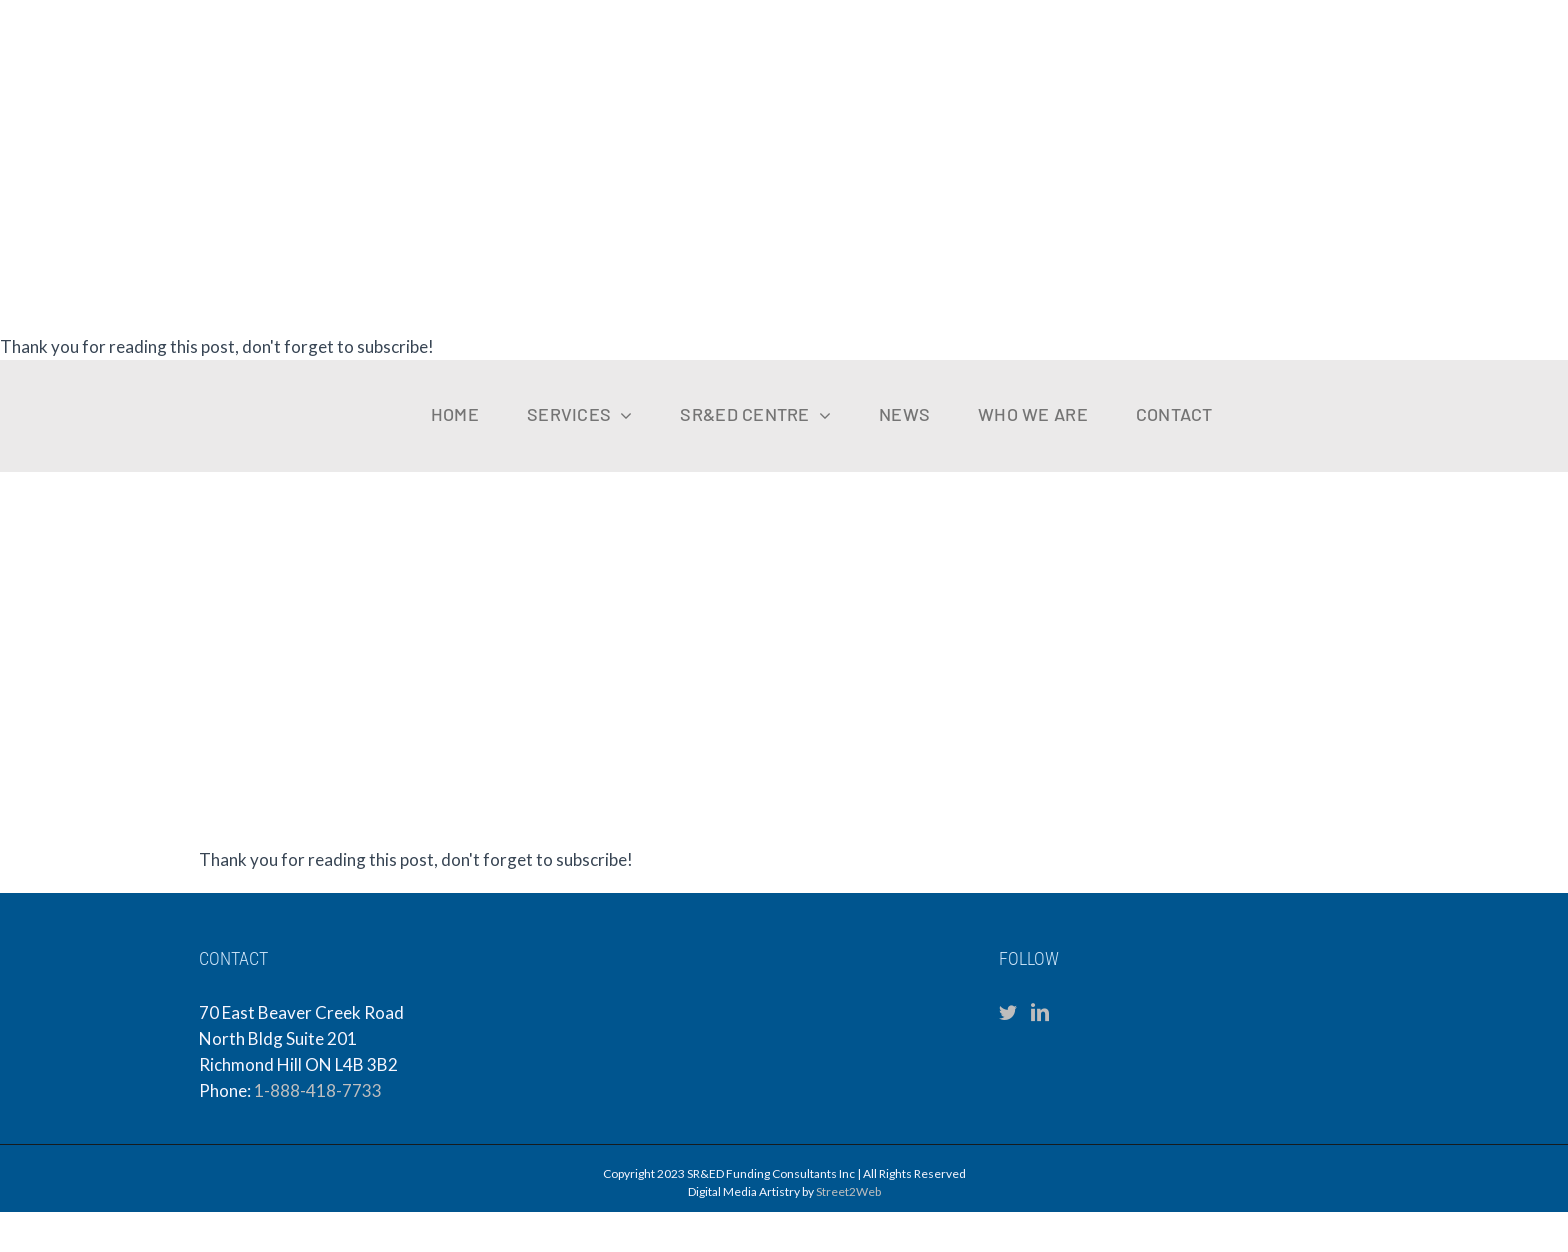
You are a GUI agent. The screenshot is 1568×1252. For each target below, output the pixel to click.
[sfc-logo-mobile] (95, 375)
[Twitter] (1008, 1012)
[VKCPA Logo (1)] (1394, 387)
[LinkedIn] (1040, 1012)
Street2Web (848, 1191)
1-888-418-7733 (318, 1090)
